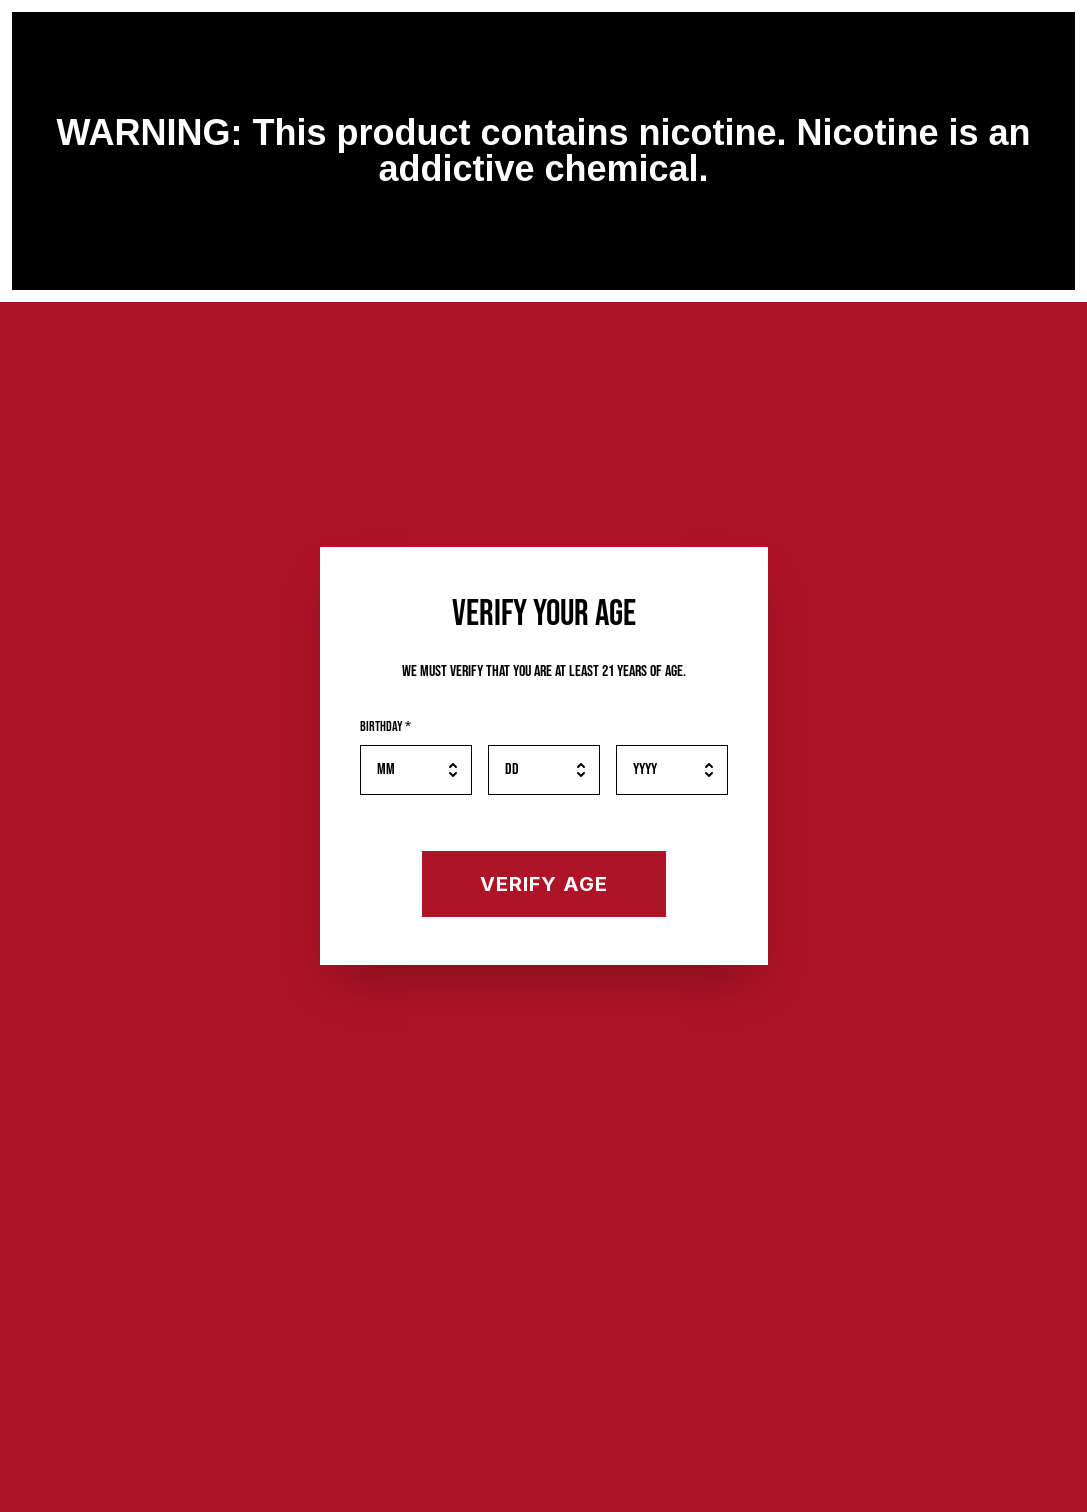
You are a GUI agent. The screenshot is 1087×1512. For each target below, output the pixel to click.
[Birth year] (672, 770)
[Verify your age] (544, 884)
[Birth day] (544, 770)
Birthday (385, 726)
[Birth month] (416, 770)
